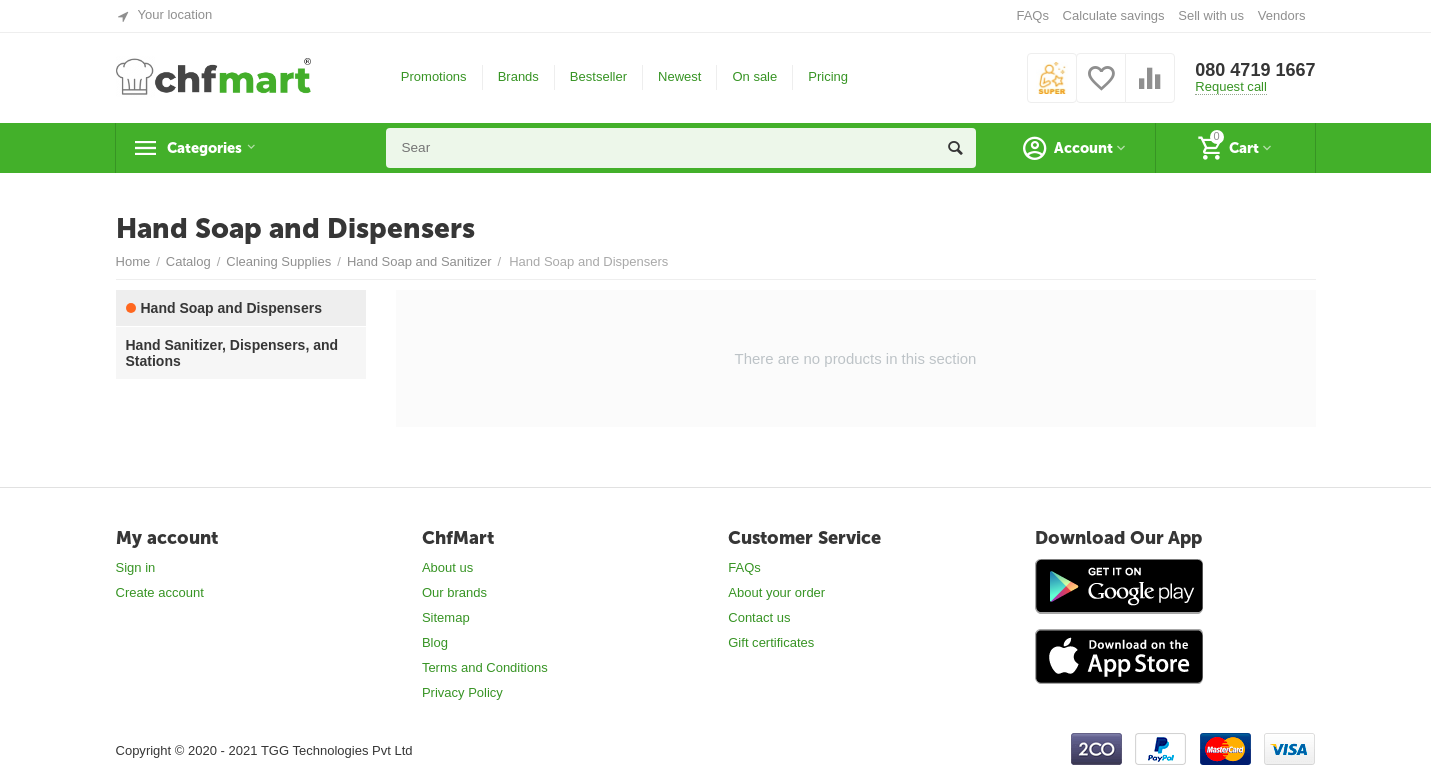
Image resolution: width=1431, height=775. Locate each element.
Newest (679, 76)
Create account (160, 592)
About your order (776, 592)
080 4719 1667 (1255, 70)
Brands (518, 76)
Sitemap (446, 617)
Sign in (136, 567)
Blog (435, 642)
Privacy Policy (462, 692)
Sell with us (1211, 15)
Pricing (828, 76)
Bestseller (598, 76)
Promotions (434, 76)
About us (447, 567)
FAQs (1032, 15)
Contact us (759, 617)
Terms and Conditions (485, 667)
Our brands (454, 592)
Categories (213, 148)
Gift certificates (771, 642)
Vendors (1282, 15)
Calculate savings (1114, 15)
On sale (754, 76)
